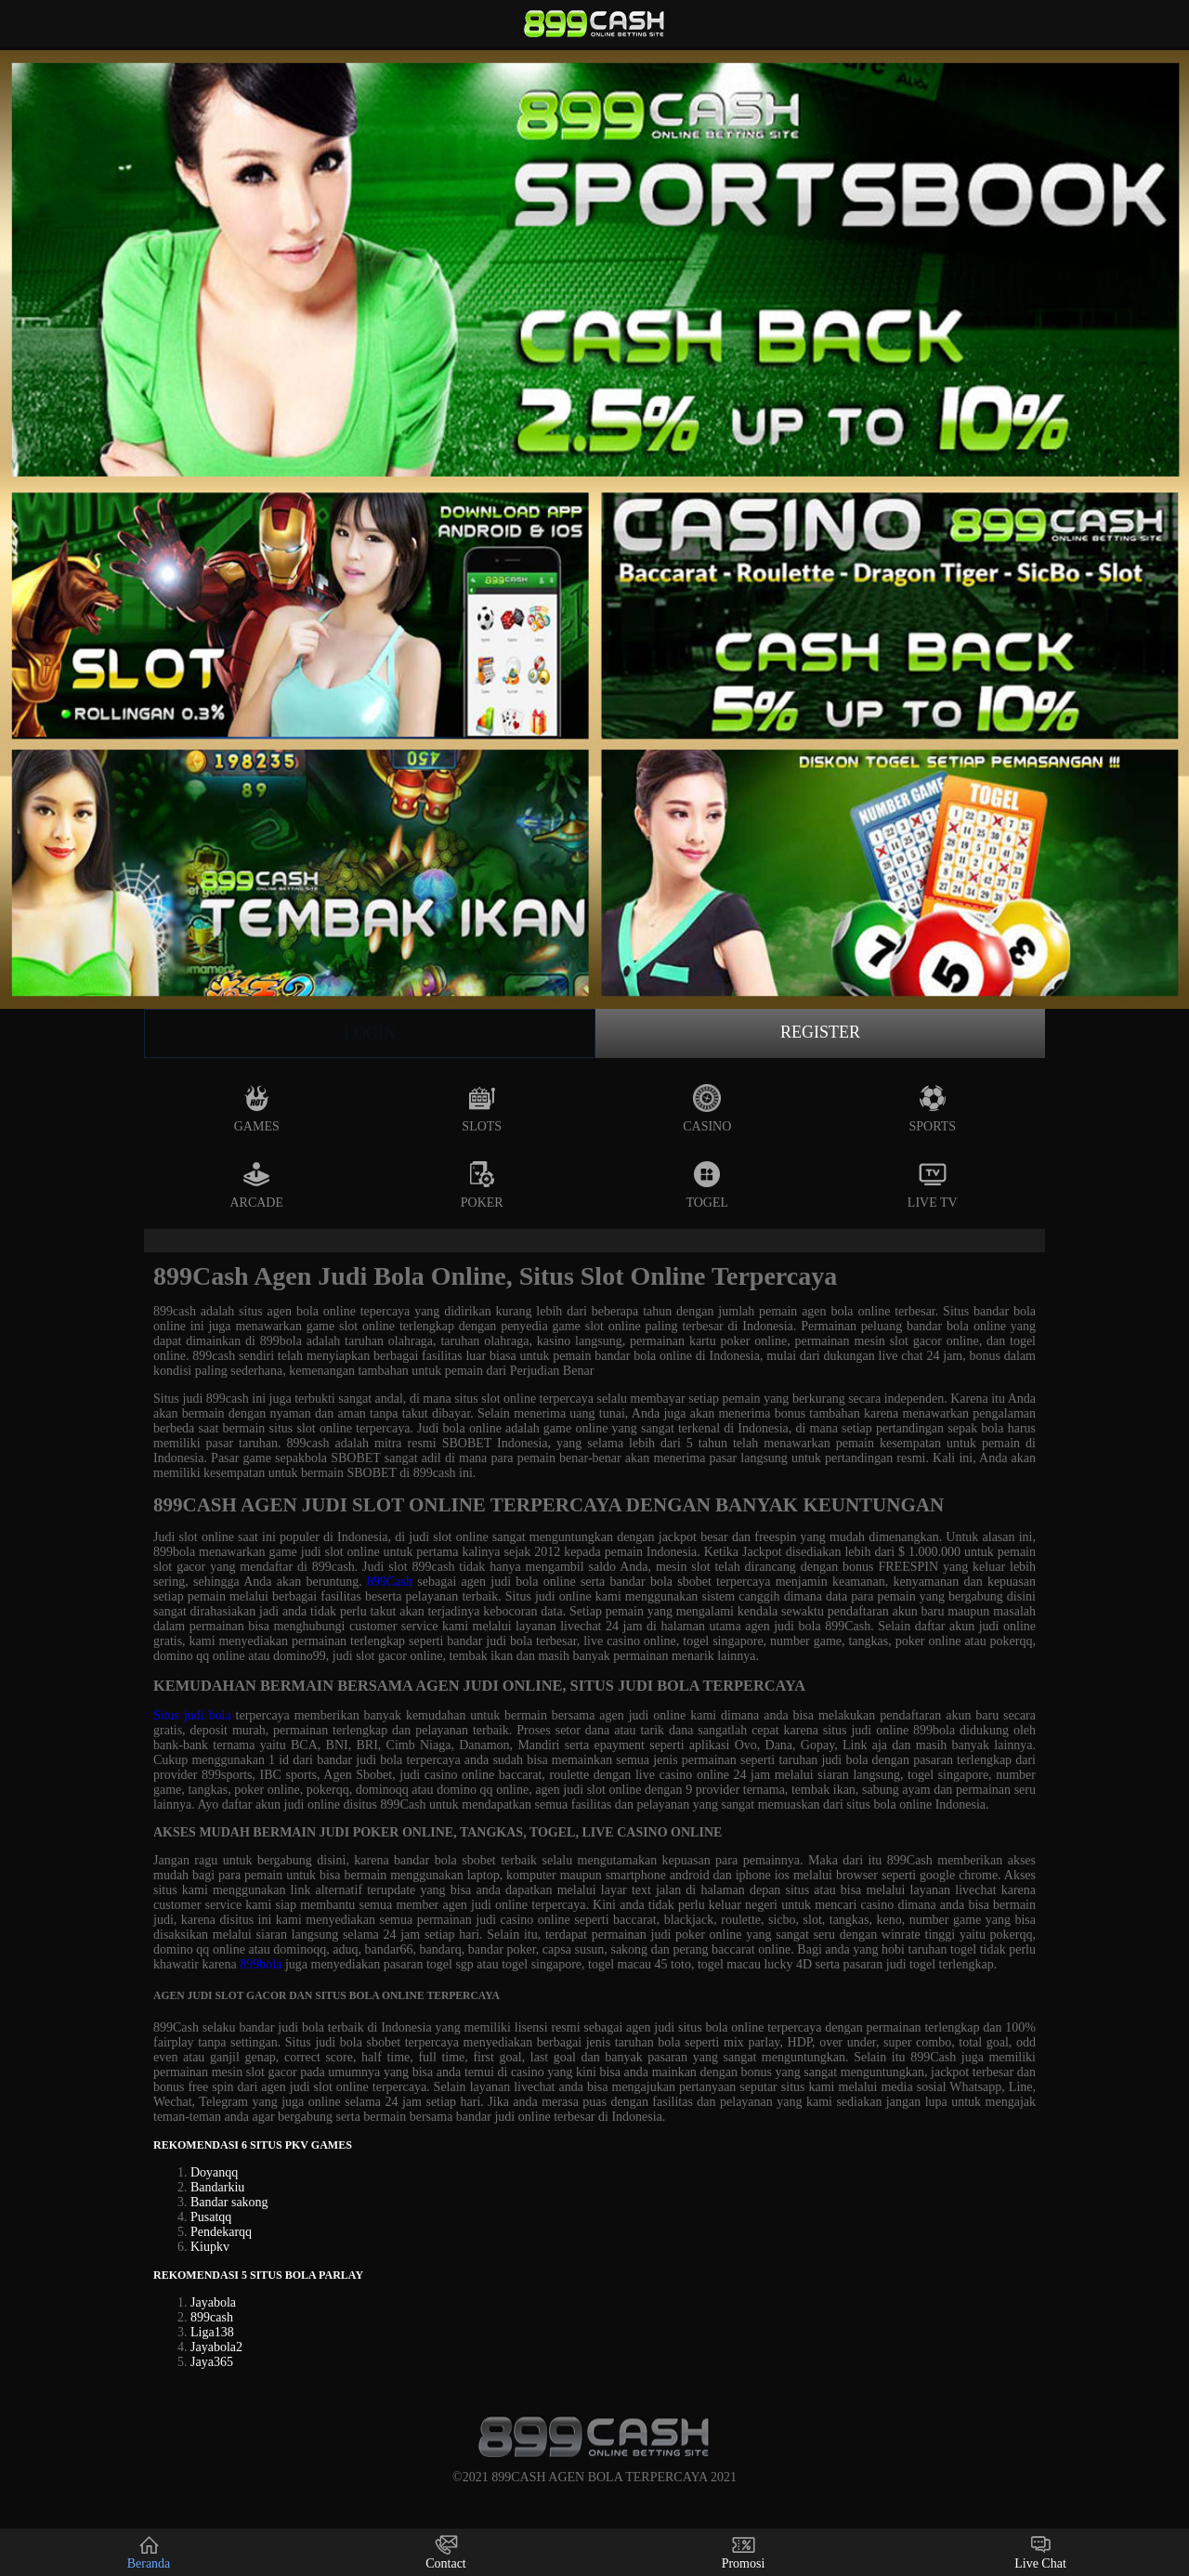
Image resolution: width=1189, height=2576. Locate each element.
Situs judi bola (192, 1715)
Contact (445, 2551)
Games (257, 1108)
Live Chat (1040, 2551)
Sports (932, 1108)
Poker (482, 1185)
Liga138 (212, 2332)
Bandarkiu (217, 2187)
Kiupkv (209, 2247)
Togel (707, 1185)
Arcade (256, 1185)
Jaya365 (211, 2362)
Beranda (149, 2551)
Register (820, 1032)
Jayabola (213, 2302)
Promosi (743, 2551)
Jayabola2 (216, 2347)
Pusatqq (210, 2217)
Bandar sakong (229, 2202)
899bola (260, 1964)
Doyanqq (214, 2172)
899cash (211, 2317)
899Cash (389, 1582)
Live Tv (933, 1185)
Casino (707, 1108)
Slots (482, 1108)
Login (370, 1033)
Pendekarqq (221, 2232)
